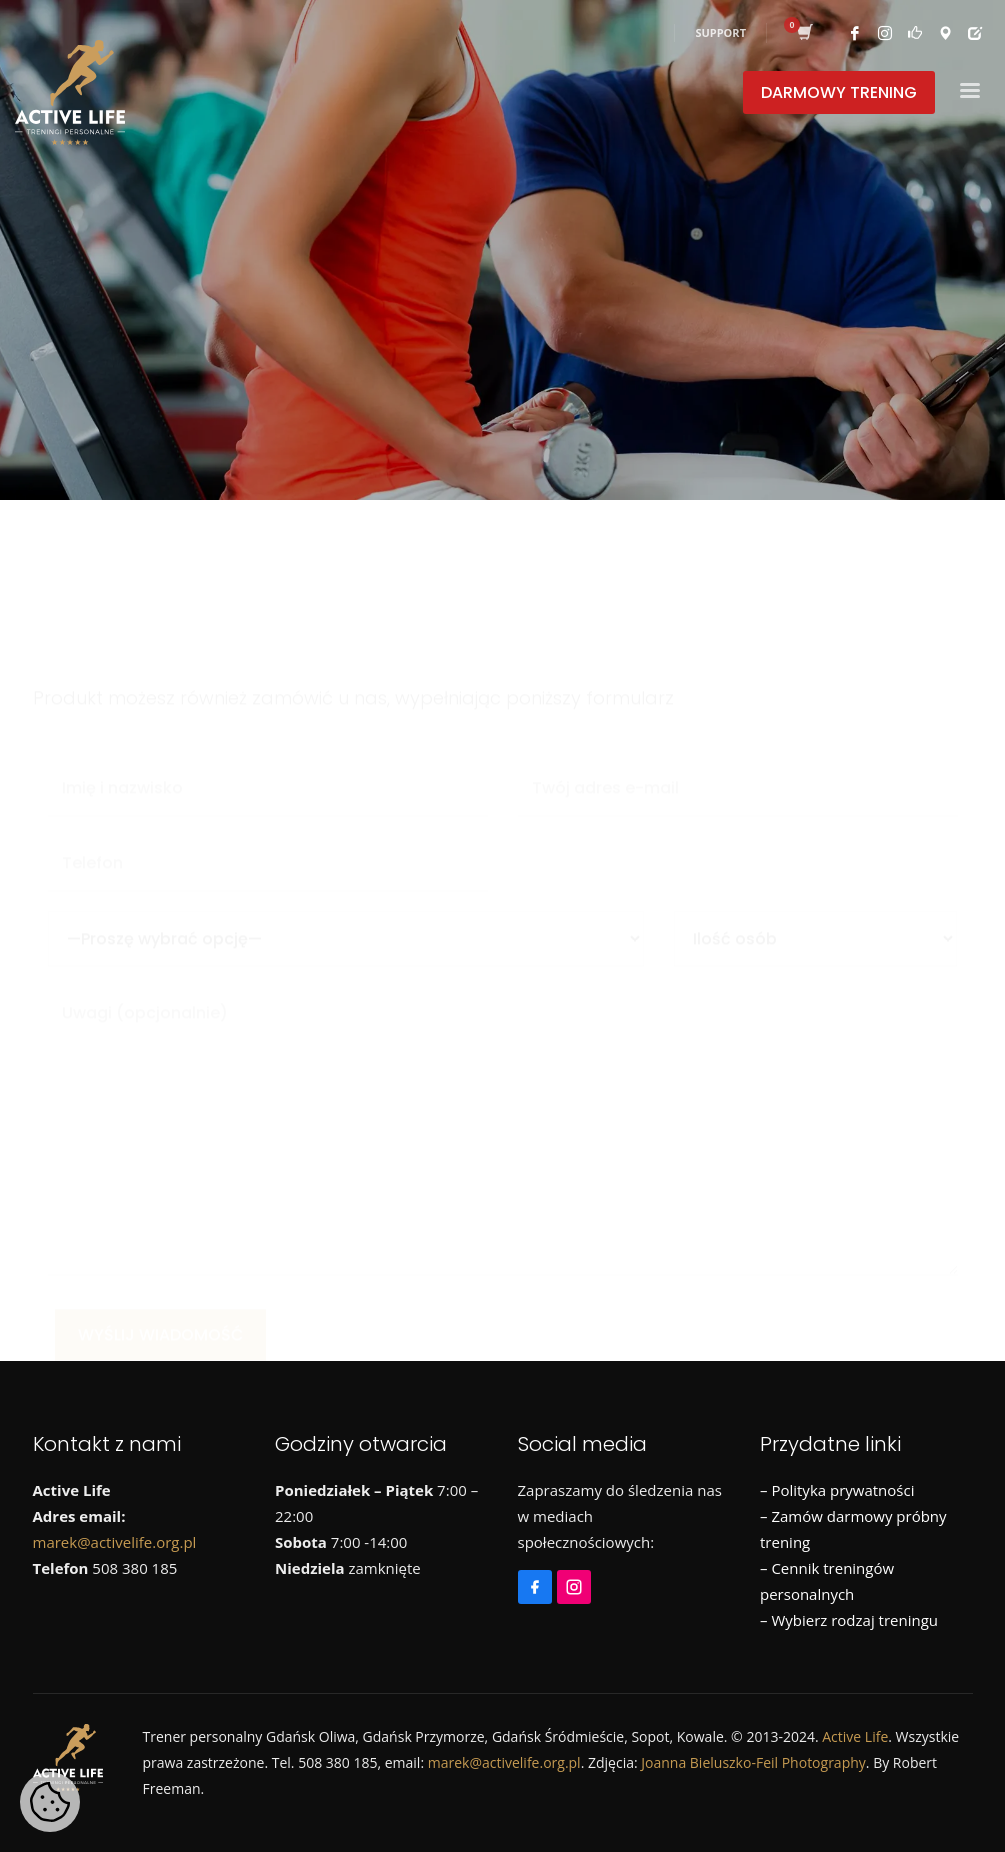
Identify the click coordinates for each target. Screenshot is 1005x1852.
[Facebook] (537, 1578)
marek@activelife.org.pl (115, 1542)
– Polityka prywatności (837, 1490)
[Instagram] (576, 1578)
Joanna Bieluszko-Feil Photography (753, 1762)
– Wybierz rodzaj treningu (849, 1620)
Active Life (855, 1736)
